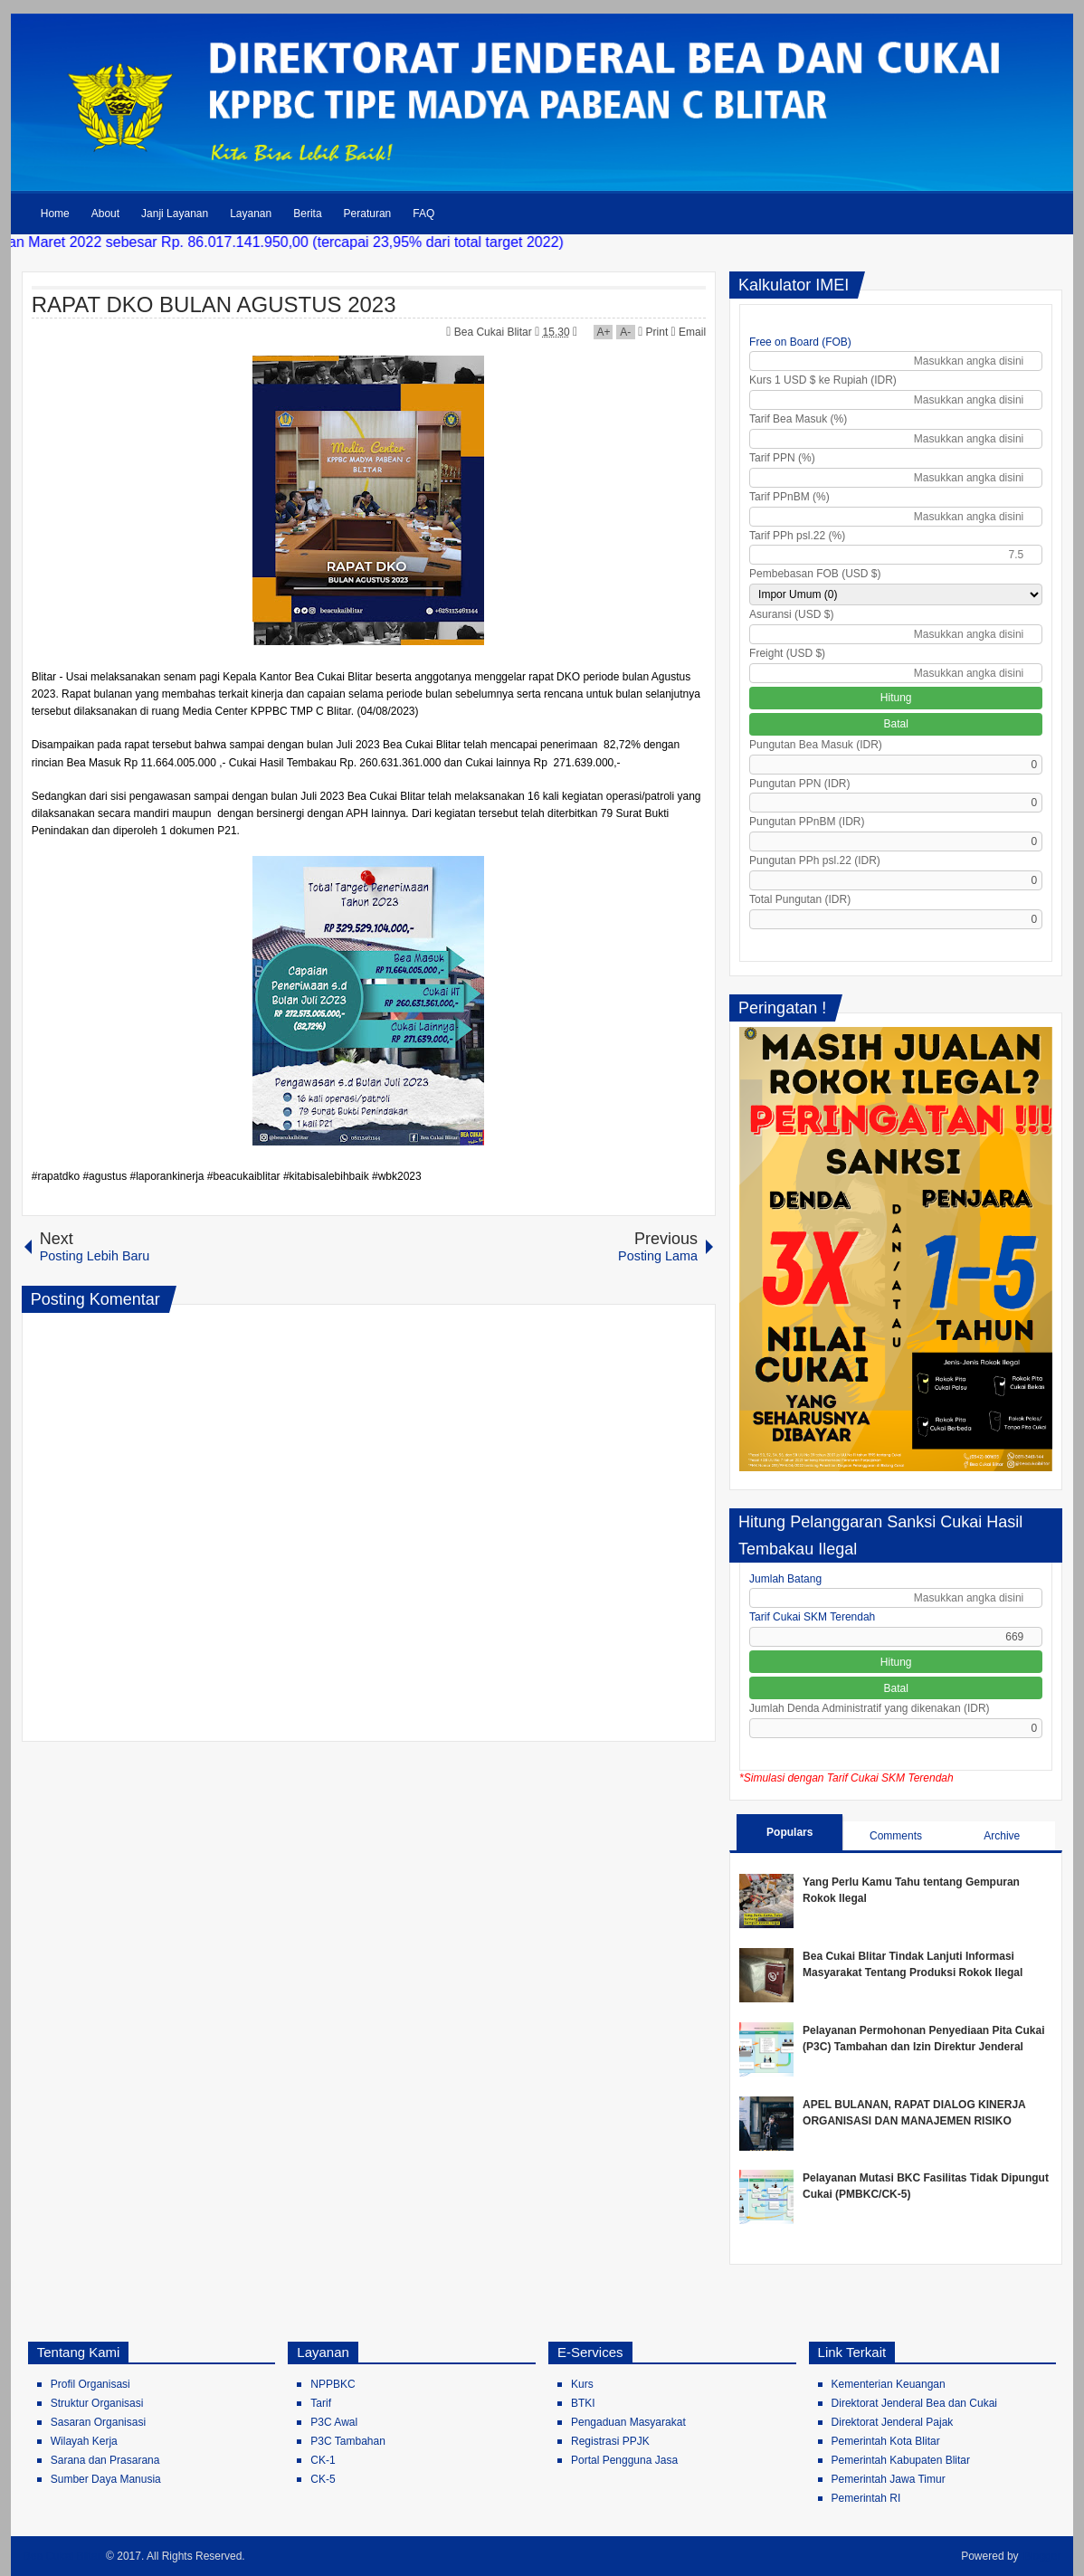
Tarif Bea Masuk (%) (798, 419)
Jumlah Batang (785, 1579)
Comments (896, 1836)
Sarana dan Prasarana (105, 2460)
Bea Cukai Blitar (494, 332)
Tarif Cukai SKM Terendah (812, 1617)
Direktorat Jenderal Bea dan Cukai (914, 2403)
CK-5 (322, 2479)
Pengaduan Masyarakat (628, 2422)
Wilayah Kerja (84, 2441)
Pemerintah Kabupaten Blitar (901, 2460)
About (105, 213)
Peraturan (368, 213)
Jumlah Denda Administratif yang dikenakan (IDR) (869, 1708)
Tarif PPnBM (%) (789, 496)
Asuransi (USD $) (791, 614)
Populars (789, 1832)
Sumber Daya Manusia (106, 2479)
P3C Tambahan (347, 2441)
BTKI (583, 2403)
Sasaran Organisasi (98, 2422)
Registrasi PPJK (610, 2441)
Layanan (250, 213)
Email (688, 332)
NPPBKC (332, 2384)
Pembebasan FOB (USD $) (814, 573)
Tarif (320, 2403)
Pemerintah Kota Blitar (886, 2441)
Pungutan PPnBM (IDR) (806, 821)
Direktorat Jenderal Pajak (893, 2422)
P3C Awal (333, 2422)
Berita (307, 213)
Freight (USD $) (787, 653)
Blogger (1041, 2556)
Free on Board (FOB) (800, 342)
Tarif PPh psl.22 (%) (797, 535)
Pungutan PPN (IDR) (799, 783)
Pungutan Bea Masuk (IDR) (815, 744)
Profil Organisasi (90, 2384)
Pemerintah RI (866, 2498)
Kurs (582, 2384)
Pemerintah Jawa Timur (889, 2479)
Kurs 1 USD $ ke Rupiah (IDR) (823, 380)
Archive (1002, 1836)
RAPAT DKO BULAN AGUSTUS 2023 (214, 304)
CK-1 (322, 2460)
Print (653, 332)
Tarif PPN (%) (782, 458)
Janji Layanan (174, 213)
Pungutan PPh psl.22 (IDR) (814, 860)
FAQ (423, 213)
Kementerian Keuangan (889, 2384)
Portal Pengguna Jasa (624, 2460)
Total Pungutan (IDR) (800, 899)
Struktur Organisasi (97, 2403)
